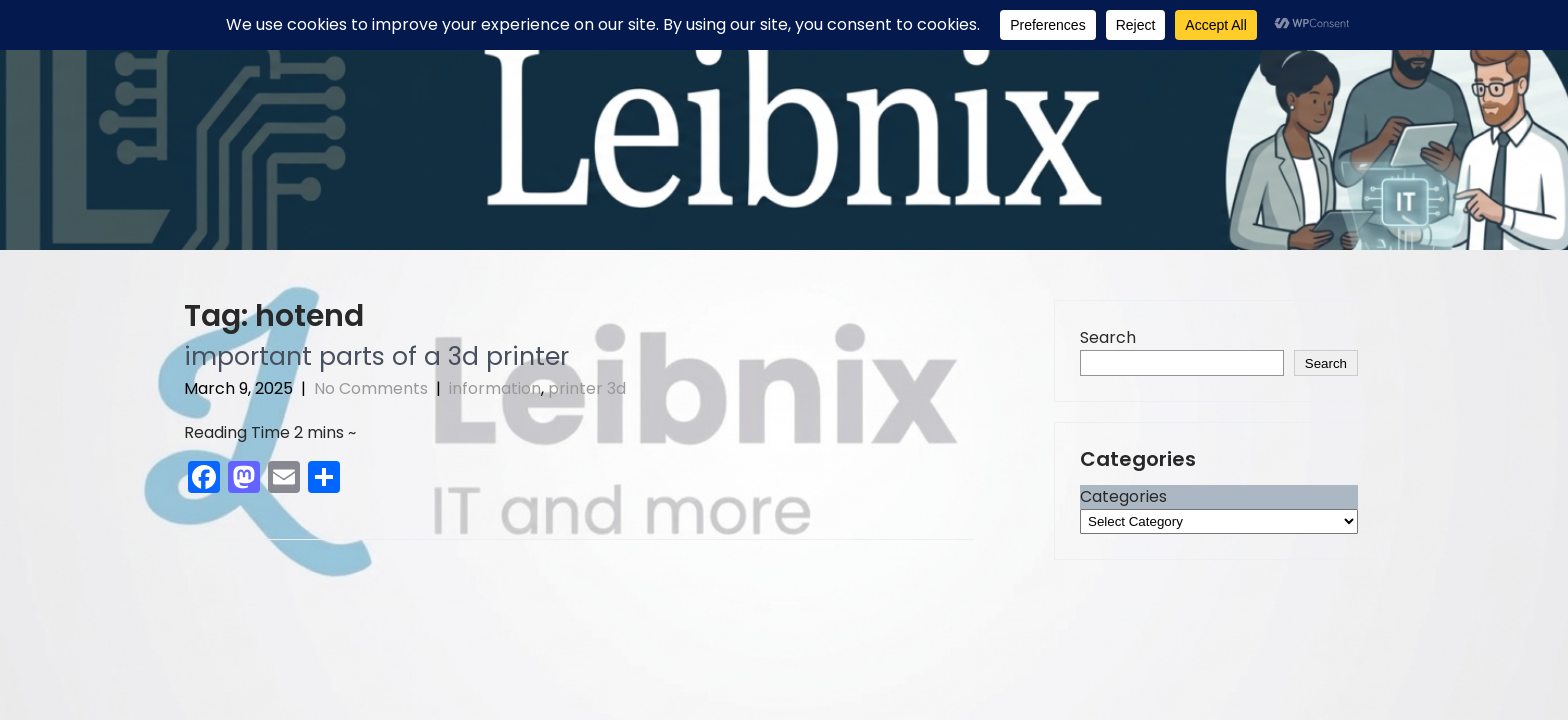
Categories (1123, 496)
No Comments (371, 388)
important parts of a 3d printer (376, 356)
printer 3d (587, 388)
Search (1108, 337)
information (495, 388)
